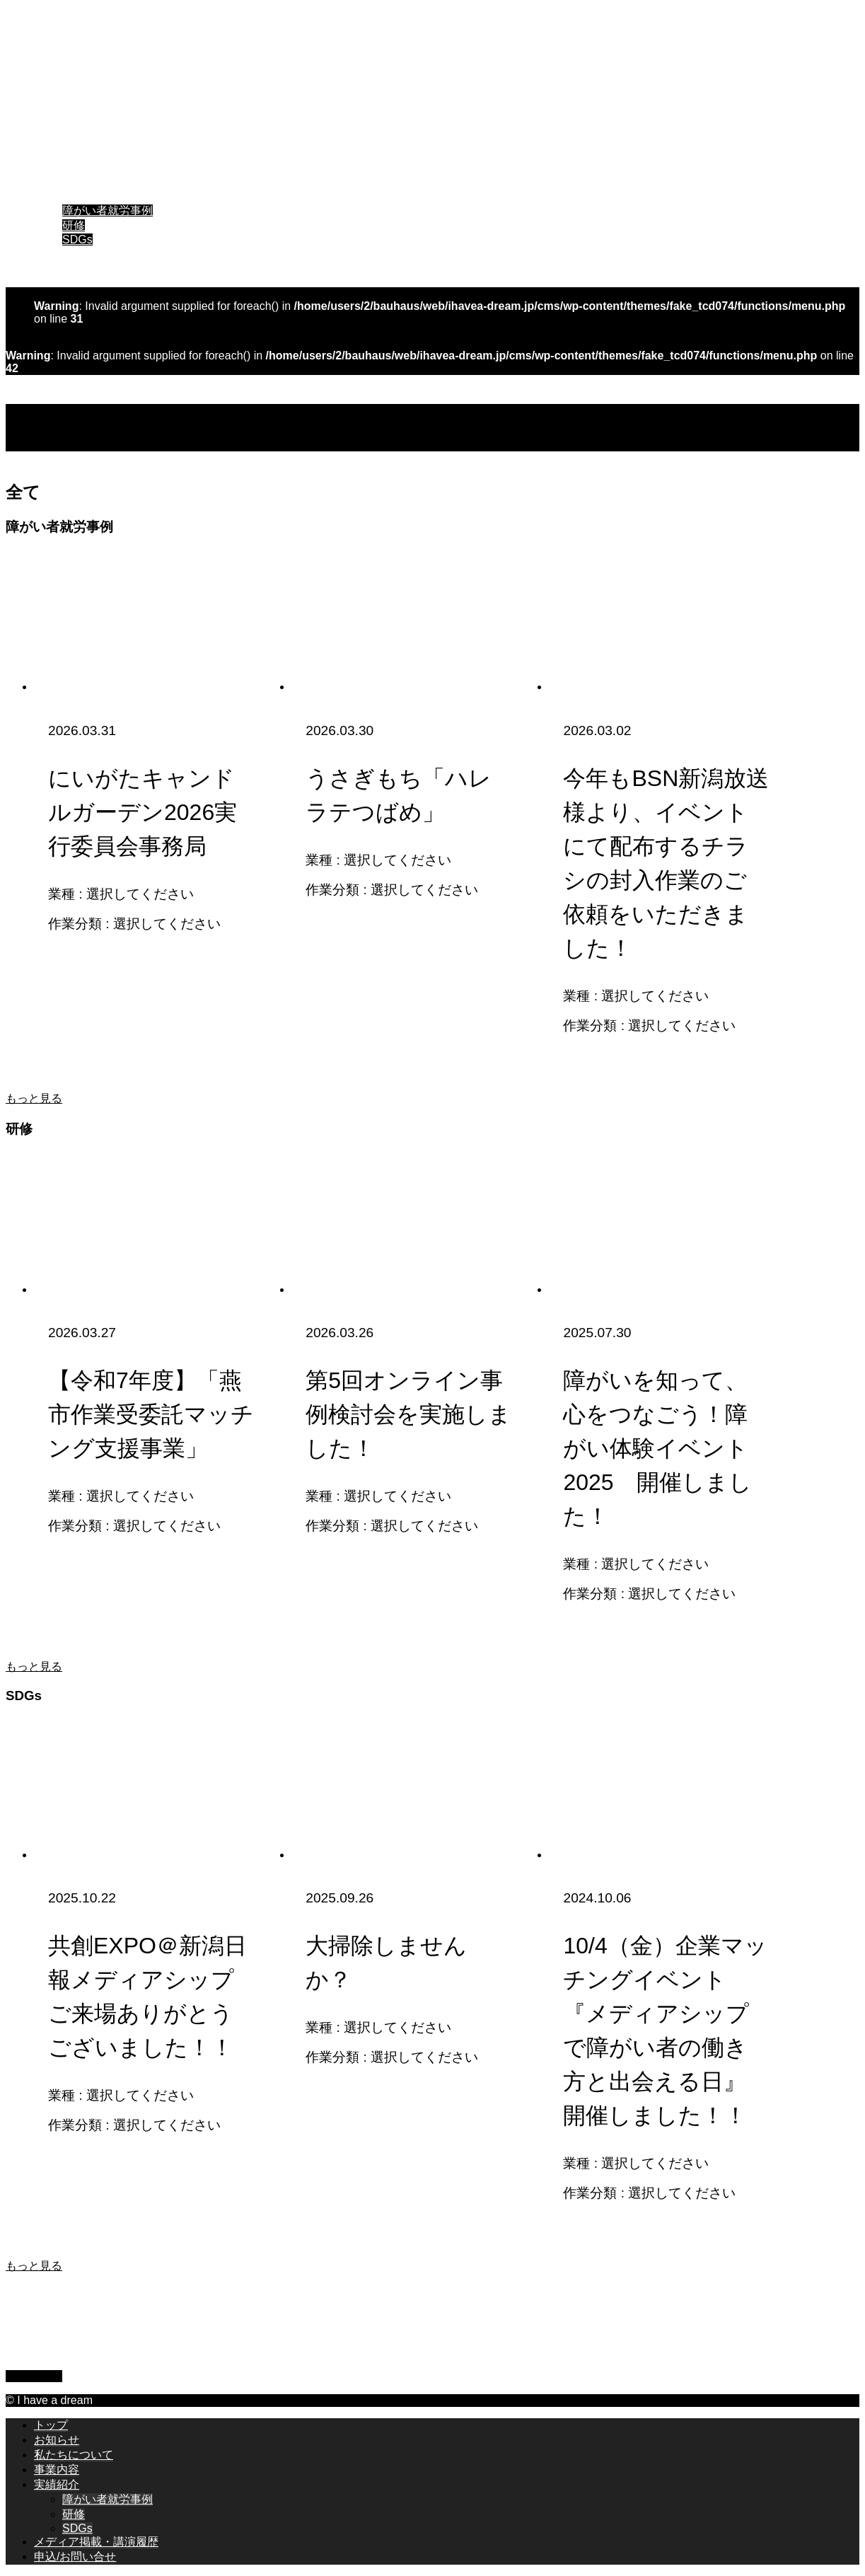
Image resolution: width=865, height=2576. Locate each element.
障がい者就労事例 (107, 210)
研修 (73, 225)
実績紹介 (56, 196)
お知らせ (56, 151)
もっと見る (34, 1098)
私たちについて (73, 166)
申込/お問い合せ (75, 268)
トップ (51, 136)
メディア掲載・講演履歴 (96, 253)
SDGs (77, 239)
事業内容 (56, 181)
